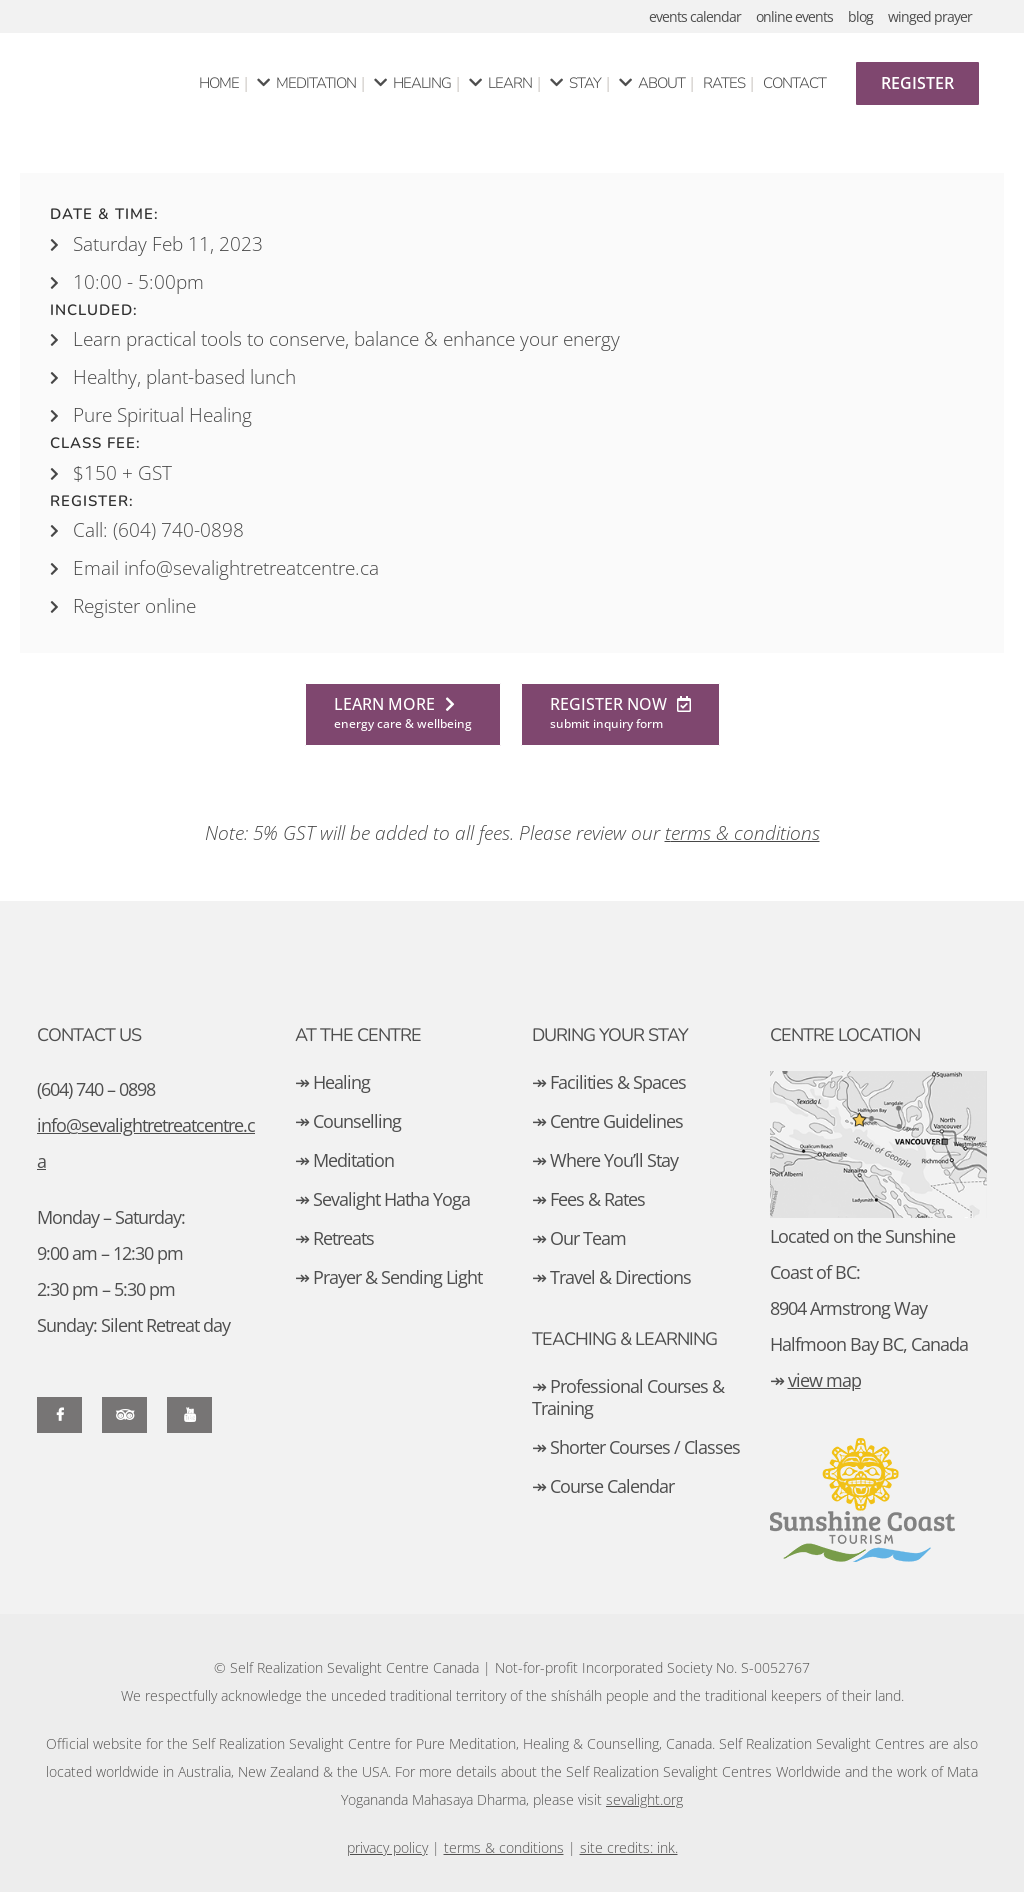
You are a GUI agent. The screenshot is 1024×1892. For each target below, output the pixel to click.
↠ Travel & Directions (611, 1277)
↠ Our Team (579, 1238)
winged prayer (930, 16)
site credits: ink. (629, 1847)
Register (917, 83)
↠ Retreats (334, 1238)
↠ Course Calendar (603, 1486)
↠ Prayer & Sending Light (388, 1277)
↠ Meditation (344, 1160)
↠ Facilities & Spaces (609, 1082)
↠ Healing (332, 1082)
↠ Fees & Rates (588, 1199)
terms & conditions (504, 1847)
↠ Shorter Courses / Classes (636, 1447)
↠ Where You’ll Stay (605, 1160)
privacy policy (387, 1847)
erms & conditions (745, 833)
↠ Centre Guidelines (607, 1121)
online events (794, 16)
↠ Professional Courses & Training (628, 1397)
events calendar (695, 16)
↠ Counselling (348, 1121)
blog (860, 16)
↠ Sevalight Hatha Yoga (382, 1199)
